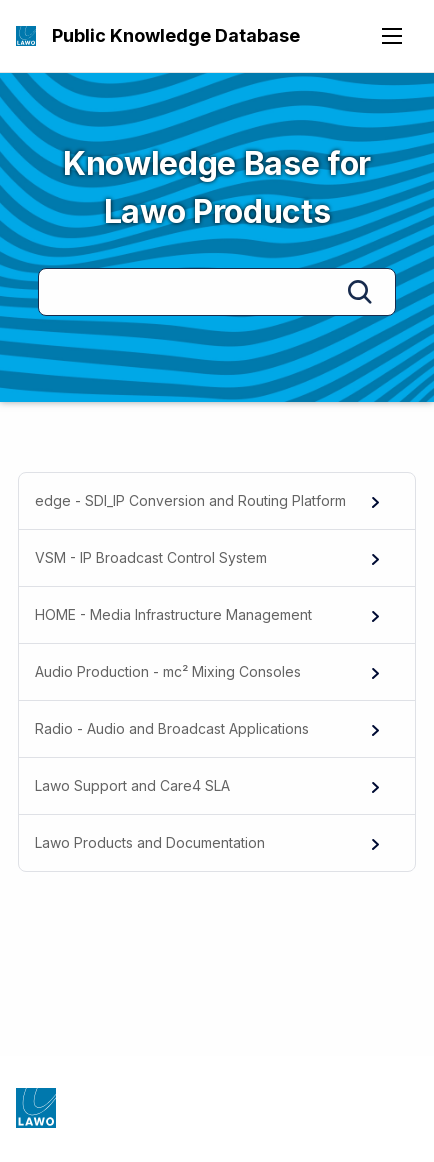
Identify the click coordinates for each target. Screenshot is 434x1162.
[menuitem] (217, 501)
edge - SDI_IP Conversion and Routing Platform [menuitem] (209, 501)
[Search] (217, 292)
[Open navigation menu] (392, 36)
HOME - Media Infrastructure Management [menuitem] (209, 615)
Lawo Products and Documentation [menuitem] (209, 843)
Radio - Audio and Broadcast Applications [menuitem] (209, 729)
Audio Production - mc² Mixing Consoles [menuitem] (209, 672)
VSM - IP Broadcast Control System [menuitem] (209, 558)
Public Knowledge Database (176, 35)
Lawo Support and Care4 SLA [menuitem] (209, 786)
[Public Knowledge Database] (26, 36)
